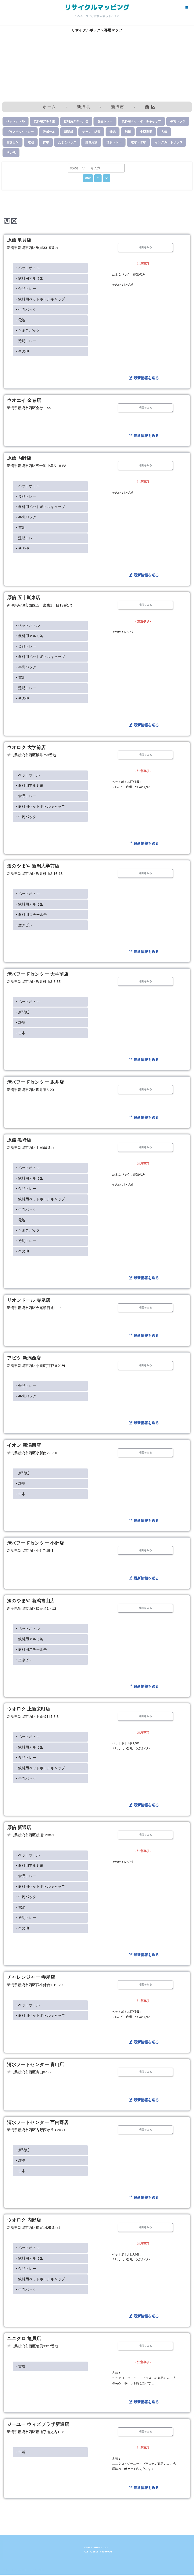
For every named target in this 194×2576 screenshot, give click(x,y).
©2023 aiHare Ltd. (97, 2549)
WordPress (36, 2571)
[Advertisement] (97, 71)
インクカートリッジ (168, 142)
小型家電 (146, 131)
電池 (31, 142)
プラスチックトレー (20, 131)
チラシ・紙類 (91, 131)
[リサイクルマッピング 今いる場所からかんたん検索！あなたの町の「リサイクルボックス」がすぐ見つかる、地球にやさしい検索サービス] (97, 7)
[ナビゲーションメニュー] (187, 7)
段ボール (49, 131)
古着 (164, 131)
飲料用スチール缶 (76, 121)
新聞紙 (68, 131)
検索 (88, 178)
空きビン (12, 142)
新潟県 (83, 107)
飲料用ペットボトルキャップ (141, 121)
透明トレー (114, 142)
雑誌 (113, 131)
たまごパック (67, 142)
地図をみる (145, 247)
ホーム (49, 107)
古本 (46, 142)
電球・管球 (138, 142)
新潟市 (117, 107)
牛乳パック (177, 121)
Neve (6, 2571)
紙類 (128, 131)
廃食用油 (91, 142)
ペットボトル (15, 121)
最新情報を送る (144, 378)
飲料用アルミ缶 (44, 121)
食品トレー (105, 121)
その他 (11, 152)
